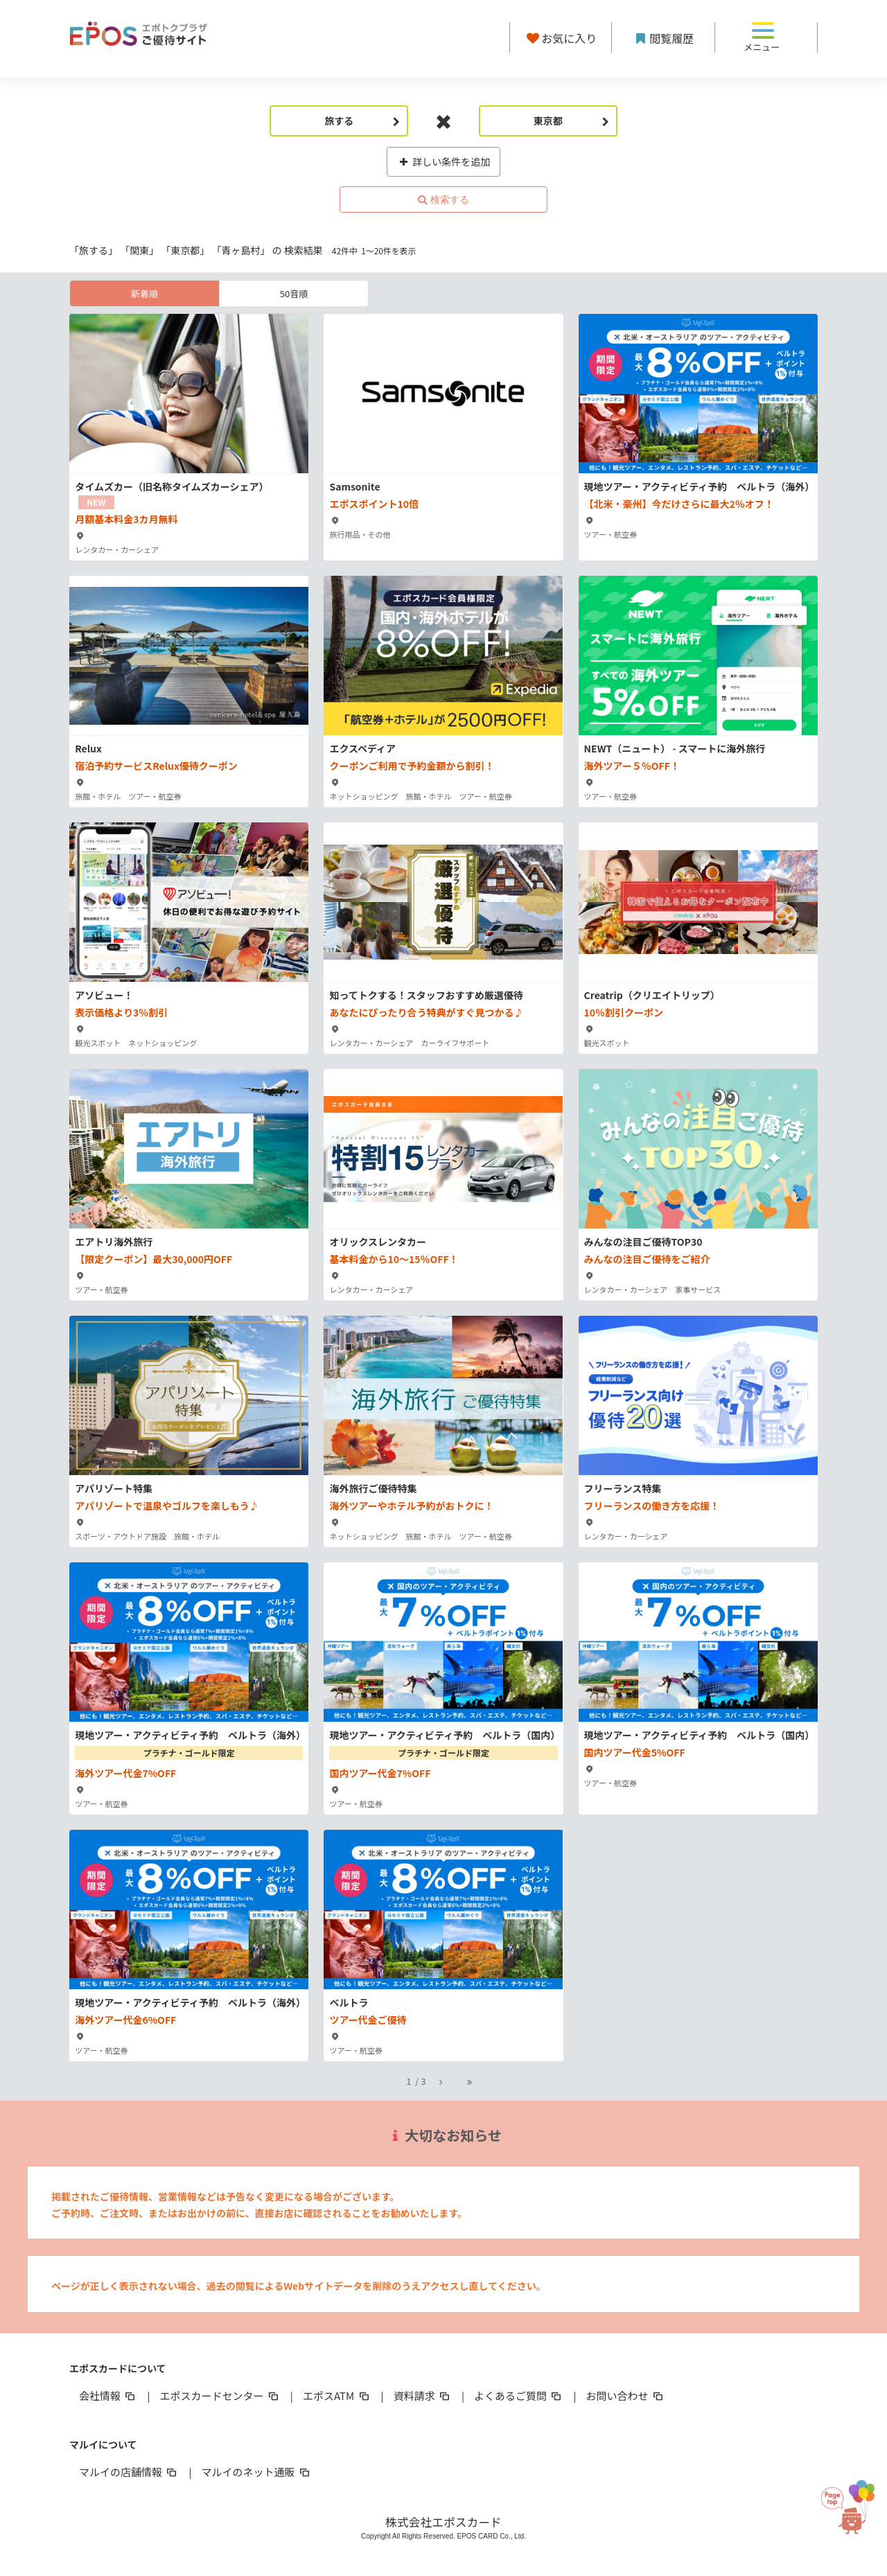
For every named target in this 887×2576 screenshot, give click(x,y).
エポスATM (337, 2395)
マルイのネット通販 (256, 2471)
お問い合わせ (625, 2395)
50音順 (294, 293)
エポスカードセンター (219, 2395)
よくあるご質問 (518, 2395)
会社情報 (108, 2395)
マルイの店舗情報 (129, 2471)
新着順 (144, 293)
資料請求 (423, 2395)
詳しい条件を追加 (444, 161)
